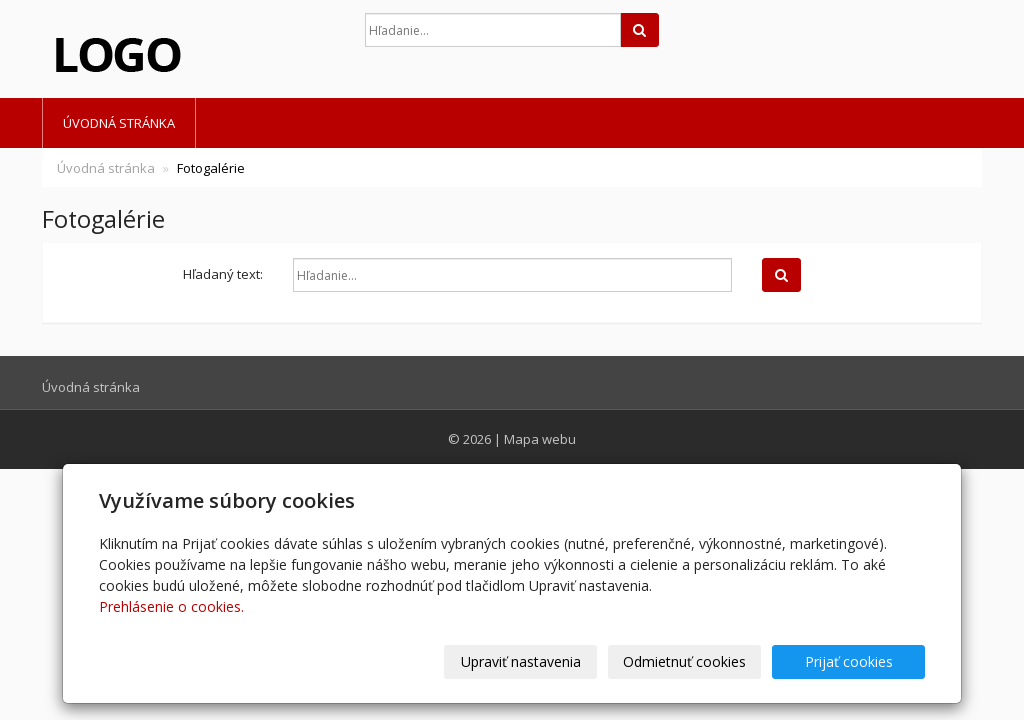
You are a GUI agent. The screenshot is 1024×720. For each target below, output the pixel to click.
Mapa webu (540, 439)
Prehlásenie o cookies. (171, 606)
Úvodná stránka (119, 123)
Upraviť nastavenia (521, 661)
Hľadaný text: (223, 274)
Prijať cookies (849, 661)
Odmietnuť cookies (684, 661)
